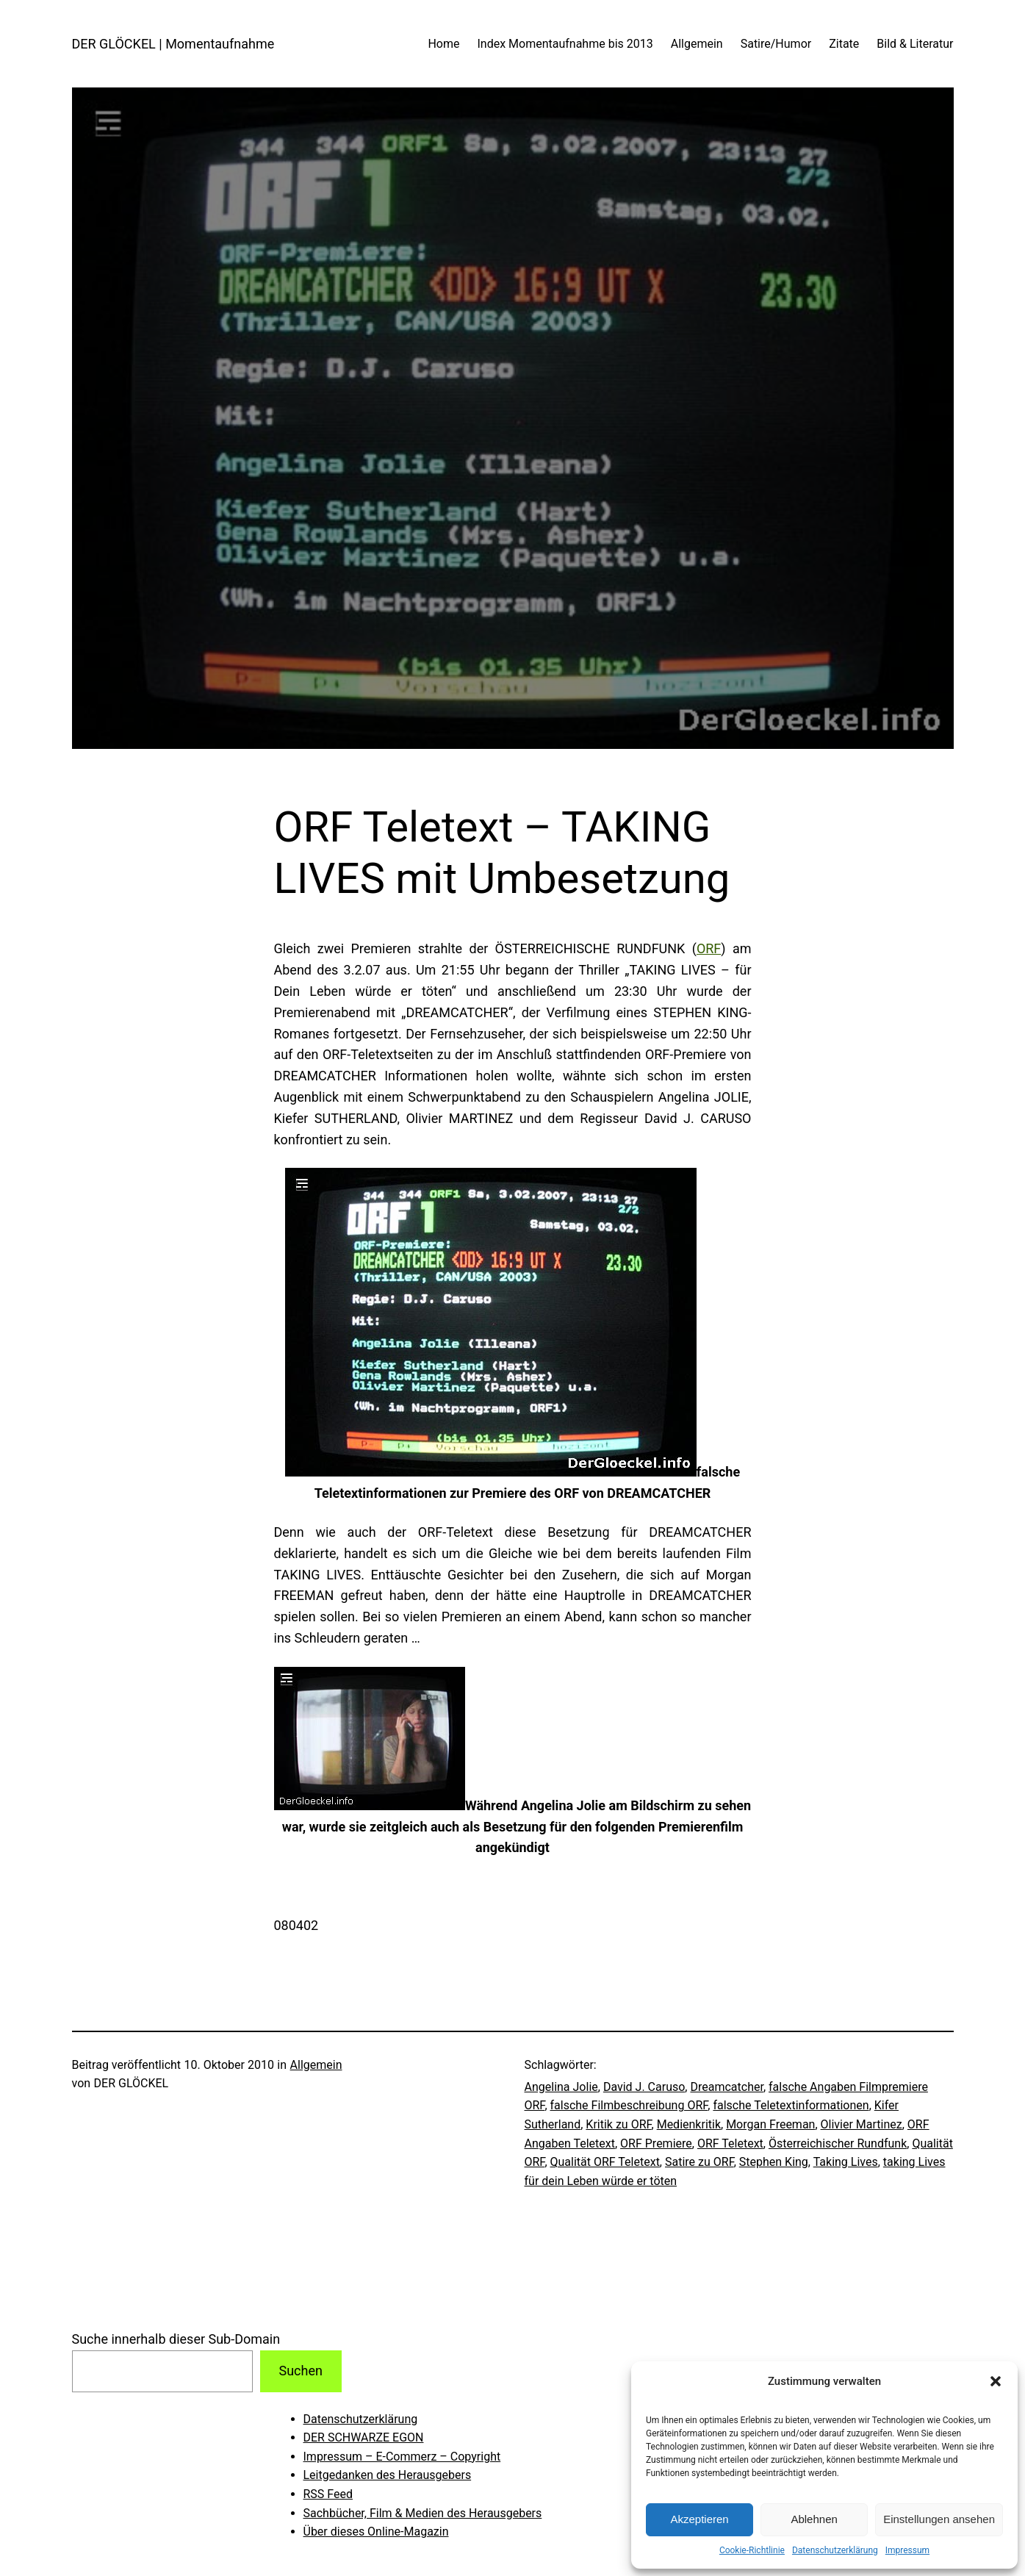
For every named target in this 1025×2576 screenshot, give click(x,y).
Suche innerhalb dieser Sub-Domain (176, 2339)
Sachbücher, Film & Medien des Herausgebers (422, 2513)
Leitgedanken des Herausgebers (387, 2475)
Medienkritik (689, 2124)
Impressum (907, 2550)
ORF (709, 948)
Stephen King (773, 2162)
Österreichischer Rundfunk (838, 2143)
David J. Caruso (644, 2087)
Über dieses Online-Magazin (376, 2532)
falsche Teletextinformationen (790, 2105)
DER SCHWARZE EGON (363, 2437)
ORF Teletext (730, 2143)
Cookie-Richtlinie (752, 2550)
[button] (995, 2381)
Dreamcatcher (726, 2087)
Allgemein (316, 2065)
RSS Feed (328, 2494)
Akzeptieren (699, 2519)
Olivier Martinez (861, 2124)
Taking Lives (845, 2162)
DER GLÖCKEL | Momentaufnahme (173, 43)
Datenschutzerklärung (835, 2550)
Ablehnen (814, 2519)
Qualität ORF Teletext (605, 2162)
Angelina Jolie (561, 2087)
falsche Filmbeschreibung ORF (629, 2105)
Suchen (300, 2370)
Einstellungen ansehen (939, 2519)
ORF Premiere (656, 2143)
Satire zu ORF (699, 2162)
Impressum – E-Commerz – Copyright (402, 2457)
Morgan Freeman (770, 2124)
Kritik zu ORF (618, 2124)
